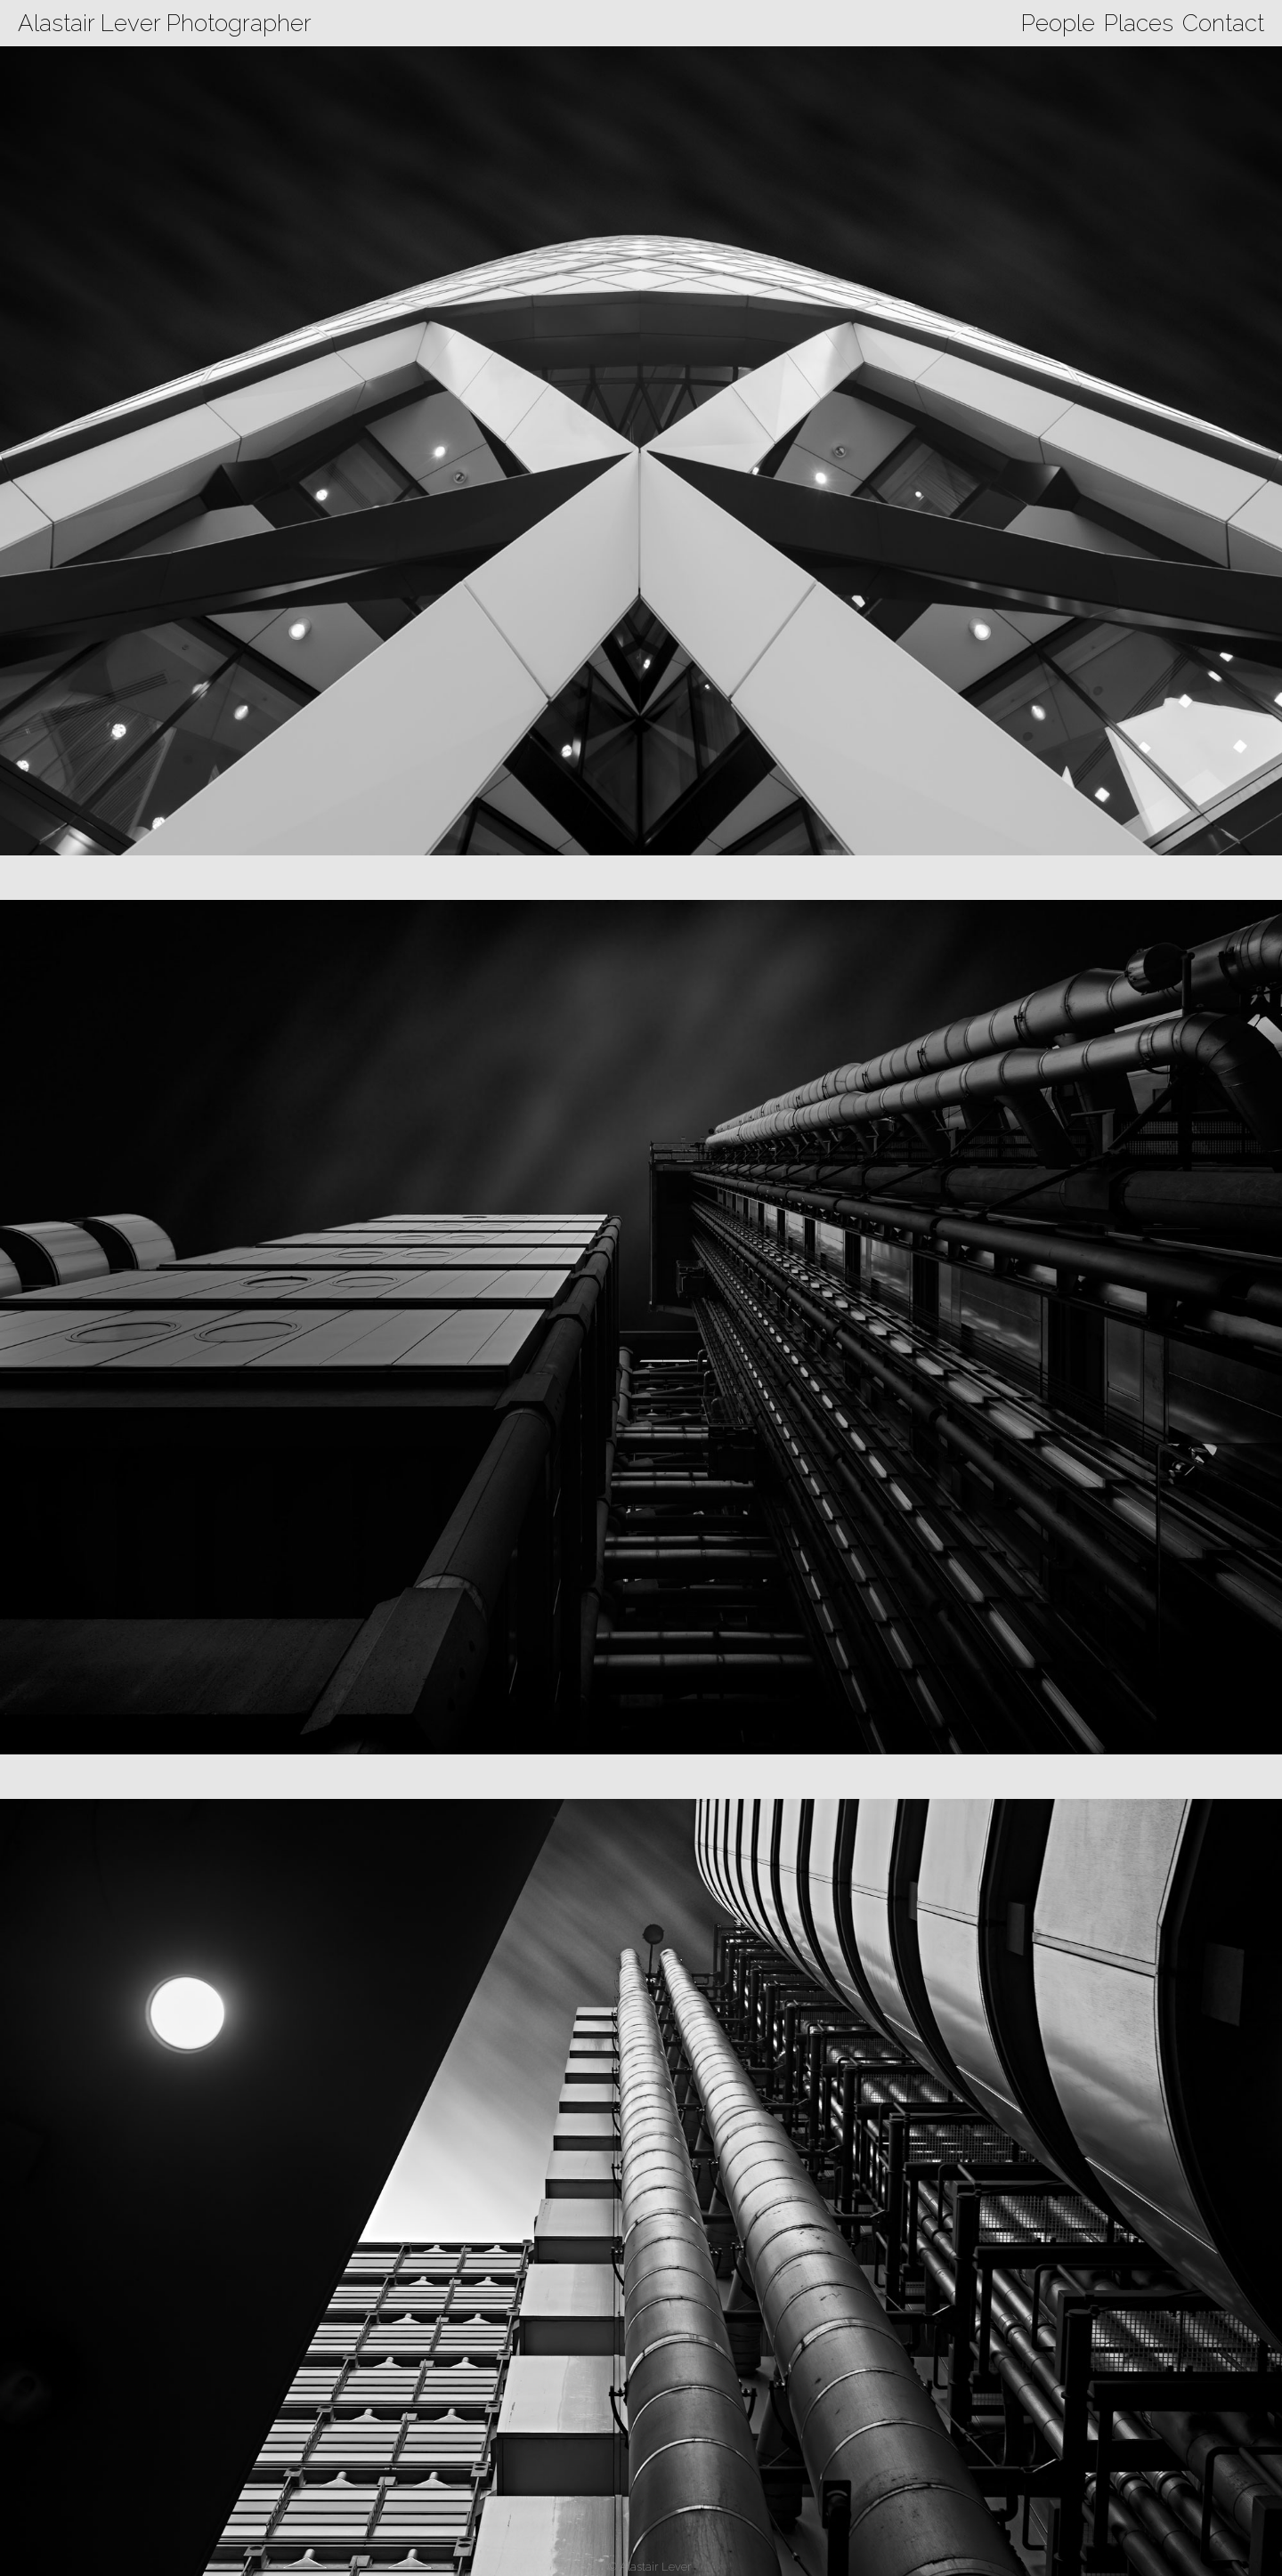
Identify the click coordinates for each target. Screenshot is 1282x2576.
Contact (1223, 23)
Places (1138, 23)
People (1058, 23)
